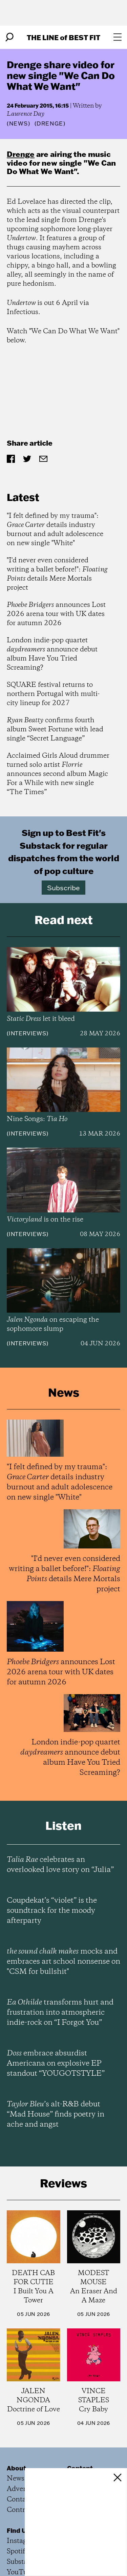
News (18, 123)
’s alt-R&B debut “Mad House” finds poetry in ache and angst (55, 2114)
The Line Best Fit (63, 37)
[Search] (9, 37)
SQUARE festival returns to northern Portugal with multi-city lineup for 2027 (53, 694)
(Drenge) (50, 123)
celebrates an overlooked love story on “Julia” (60, 1865)
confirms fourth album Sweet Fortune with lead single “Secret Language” (55, 729)
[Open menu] (117, 37)
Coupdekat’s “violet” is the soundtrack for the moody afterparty (52, 1911)
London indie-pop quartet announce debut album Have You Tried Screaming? (52, 654)
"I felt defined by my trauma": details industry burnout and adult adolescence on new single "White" (55, 529)
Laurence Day (25, 114)
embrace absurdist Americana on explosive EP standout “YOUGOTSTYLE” (56, 2063)
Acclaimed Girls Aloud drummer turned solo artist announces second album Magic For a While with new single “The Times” (58, 774)
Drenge (21, 154)
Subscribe (63, 887)
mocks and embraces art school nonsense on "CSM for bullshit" (63, 1962)
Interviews (27, 1033)
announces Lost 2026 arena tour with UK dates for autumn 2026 (56, 614)
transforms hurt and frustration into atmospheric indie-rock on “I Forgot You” (60, 2012)
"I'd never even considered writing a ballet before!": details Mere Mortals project (57, 574)
